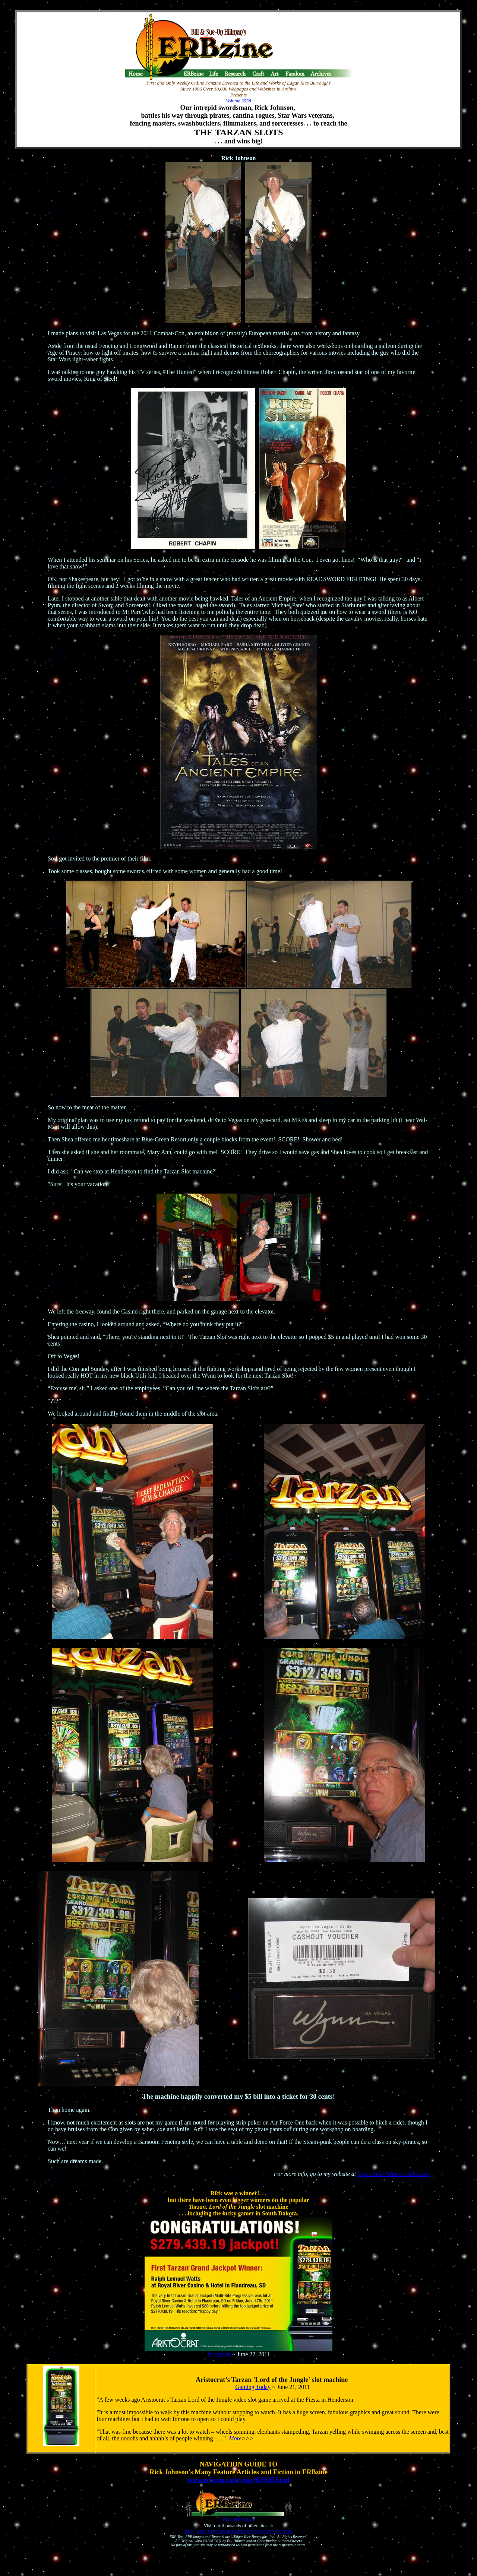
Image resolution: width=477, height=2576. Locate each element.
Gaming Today (253, 2387)
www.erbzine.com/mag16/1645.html (238, 2480)
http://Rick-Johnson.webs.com (393, 2174)
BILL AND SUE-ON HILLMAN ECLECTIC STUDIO (238, 2531)
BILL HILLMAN (238, 2519)
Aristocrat (219, 2354)
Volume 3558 (238, 101)
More (235, 2438)
